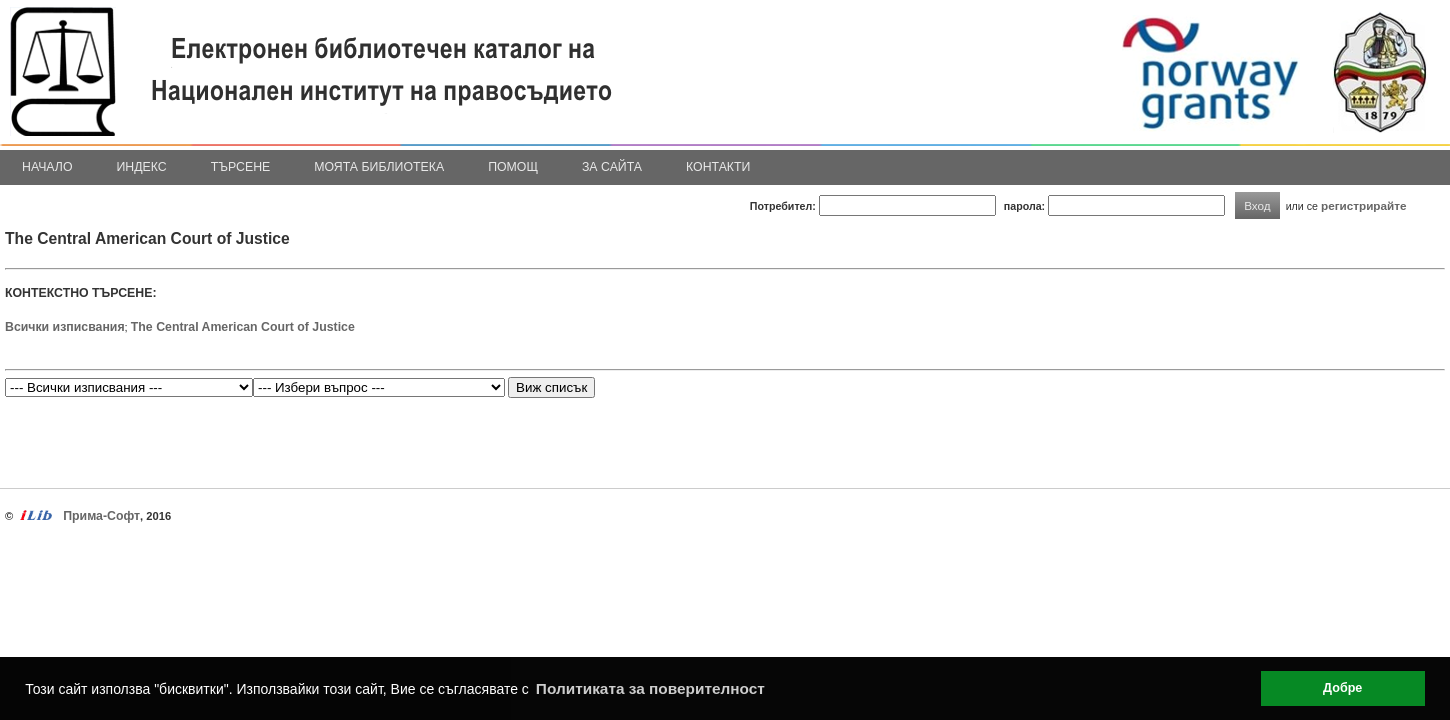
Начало (47, 167)
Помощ (513, 167)
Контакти (718, 167)
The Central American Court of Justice (243, 327)
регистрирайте (1364, 205)
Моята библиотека (379, 167)
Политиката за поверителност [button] (650, 688)
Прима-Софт (101, 516)
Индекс (142, 167)
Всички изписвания (65, 327)
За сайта (612, 167)
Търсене (241, 167)
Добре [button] (1342, 688)
